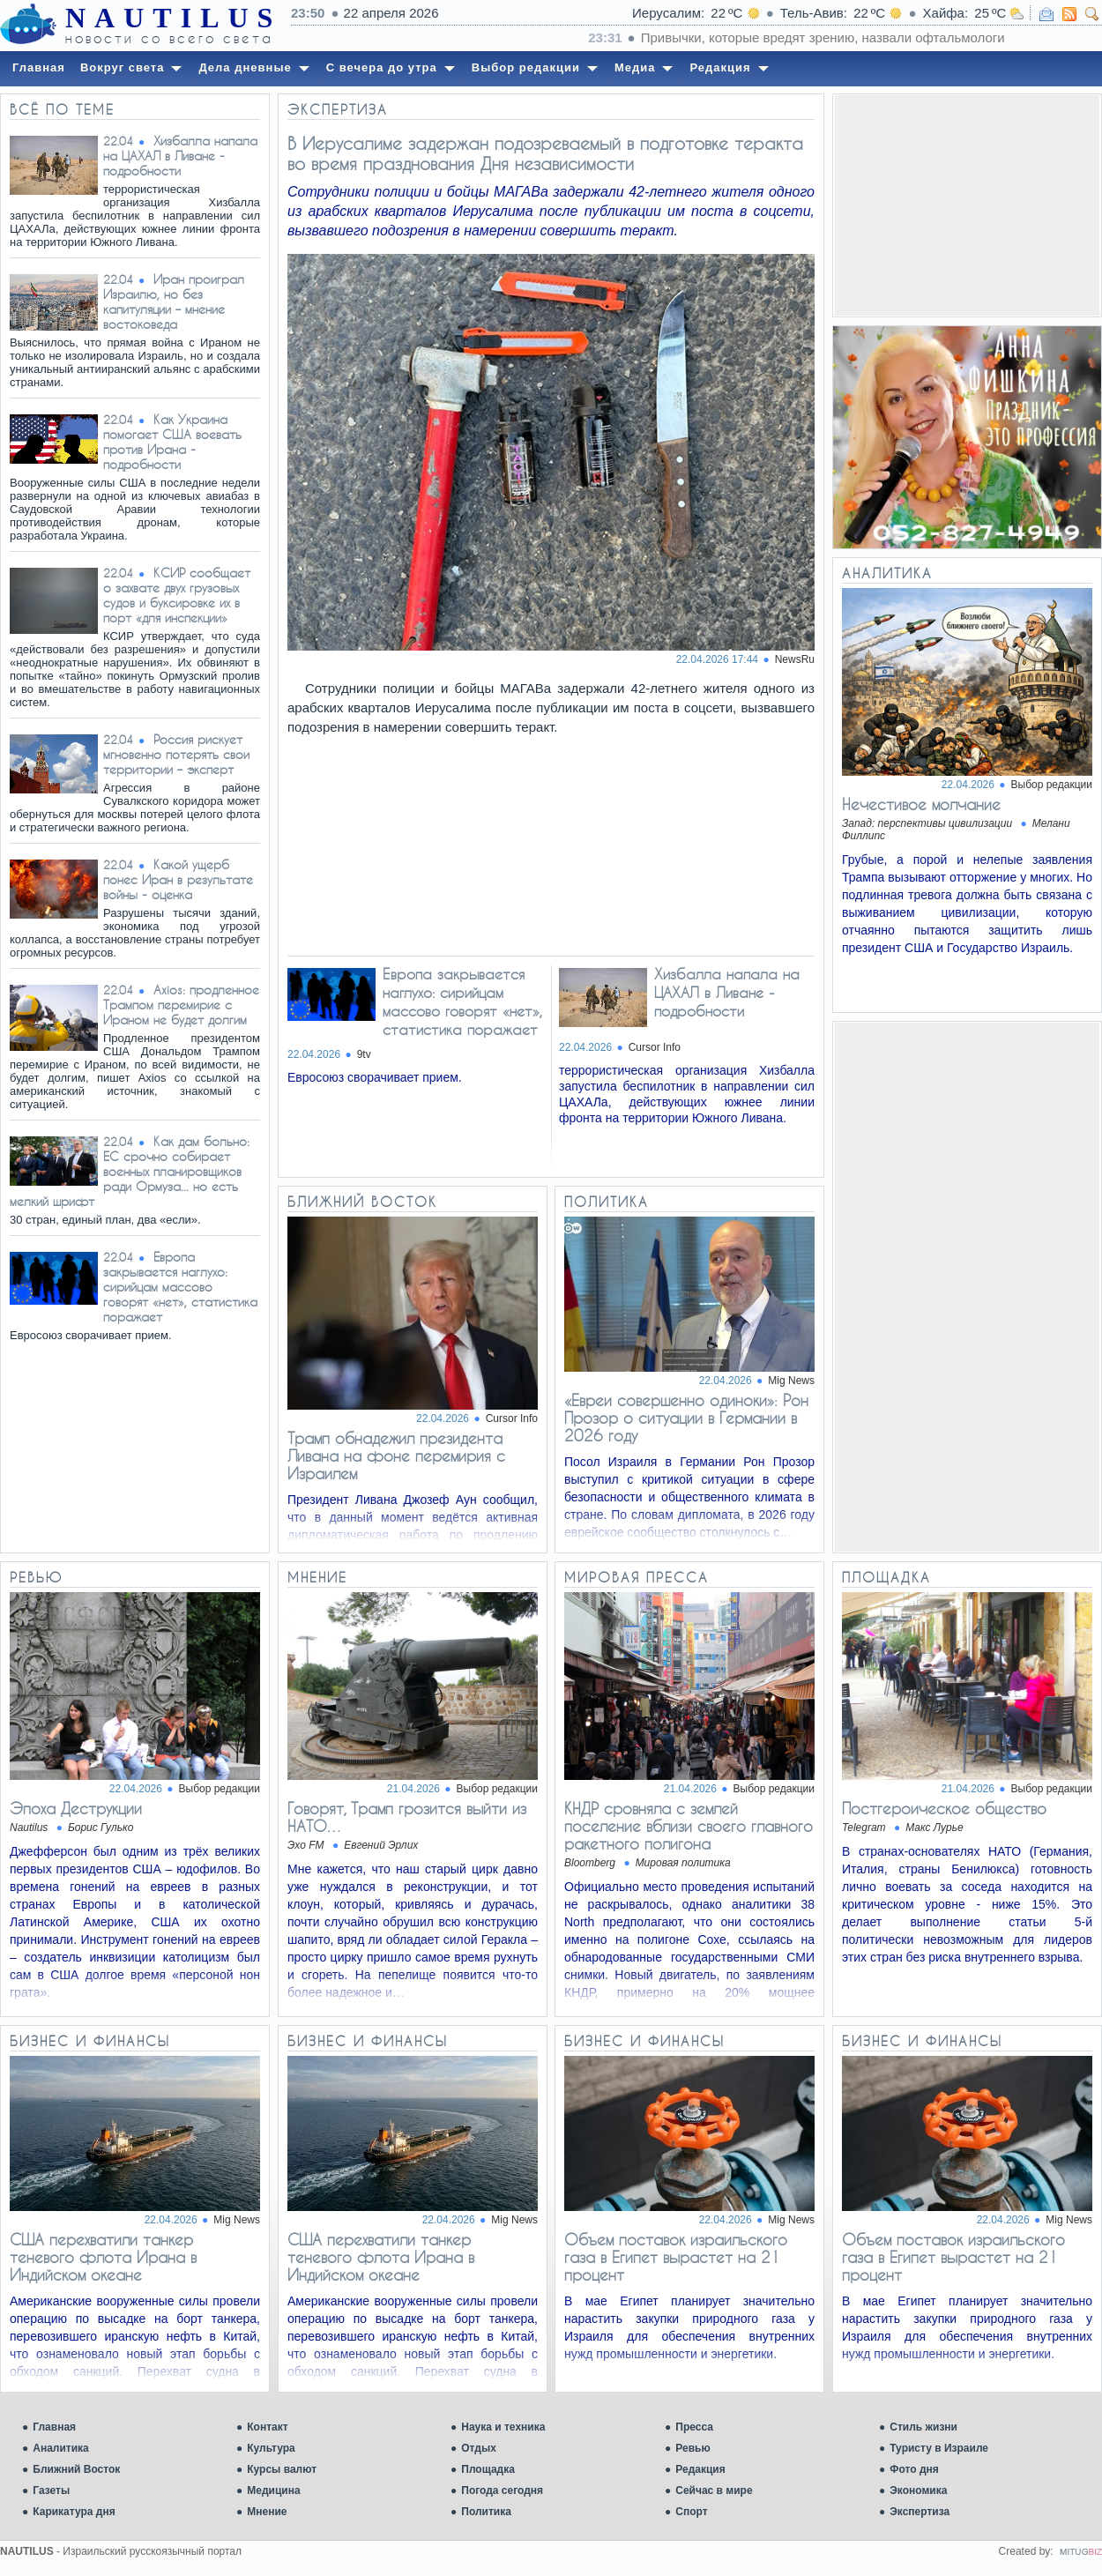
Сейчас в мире (713, 2490)
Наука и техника (503, 2427)
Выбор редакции (1051, 784)
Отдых (478, 2448)
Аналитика (61, 2448)
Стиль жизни (923, 2427)
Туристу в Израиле (939, 2448)
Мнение (267, 2511)
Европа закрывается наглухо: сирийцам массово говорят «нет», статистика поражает (180, 1286)
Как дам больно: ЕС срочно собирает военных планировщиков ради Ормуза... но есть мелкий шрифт (129, 1171)
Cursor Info (655, 1047)
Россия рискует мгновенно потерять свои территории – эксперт (176, 754)
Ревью (692, 2448)
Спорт (691, 2511)
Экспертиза (919, 2511)
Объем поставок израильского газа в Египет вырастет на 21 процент (675, 2256)
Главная (54, 2427)
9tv (364, 1054)
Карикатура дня (74, 2511)
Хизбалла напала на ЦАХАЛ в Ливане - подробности (180, 155)
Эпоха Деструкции (76, 1808)
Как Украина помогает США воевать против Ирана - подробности (172, 442)
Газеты (51, 2490)
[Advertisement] (967, 205)
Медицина (273, 2490)
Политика (486, 2511)
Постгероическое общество (944, 1808)
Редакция (700, 2469)
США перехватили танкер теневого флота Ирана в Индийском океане (103, 2256)
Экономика (918, 2490)
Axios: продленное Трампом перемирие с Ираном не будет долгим (181, 1004)
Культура (270, 2448)
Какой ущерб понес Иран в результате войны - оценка (178, 879)
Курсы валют (281, 2469)
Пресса (694, 2427)
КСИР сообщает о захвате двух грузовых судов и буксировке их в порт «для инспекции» (176, 595)
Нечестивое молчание (921, 804)
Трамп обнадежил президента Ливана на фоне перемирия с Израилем (396, 1455)
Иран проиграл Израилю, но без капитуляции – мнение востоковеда (173, 301)
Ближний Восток (76, 2469)
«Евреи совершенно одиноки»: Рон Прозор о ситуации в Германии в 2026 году (686, 1417)
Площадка (488, 2469)
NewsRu (795, 659)
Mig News (791, 1380)
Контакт (267, 2427)
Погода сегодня (502, 2490)
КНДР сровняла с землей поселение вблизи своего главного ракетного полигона (688, 1825)
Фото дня (914, 2469)
